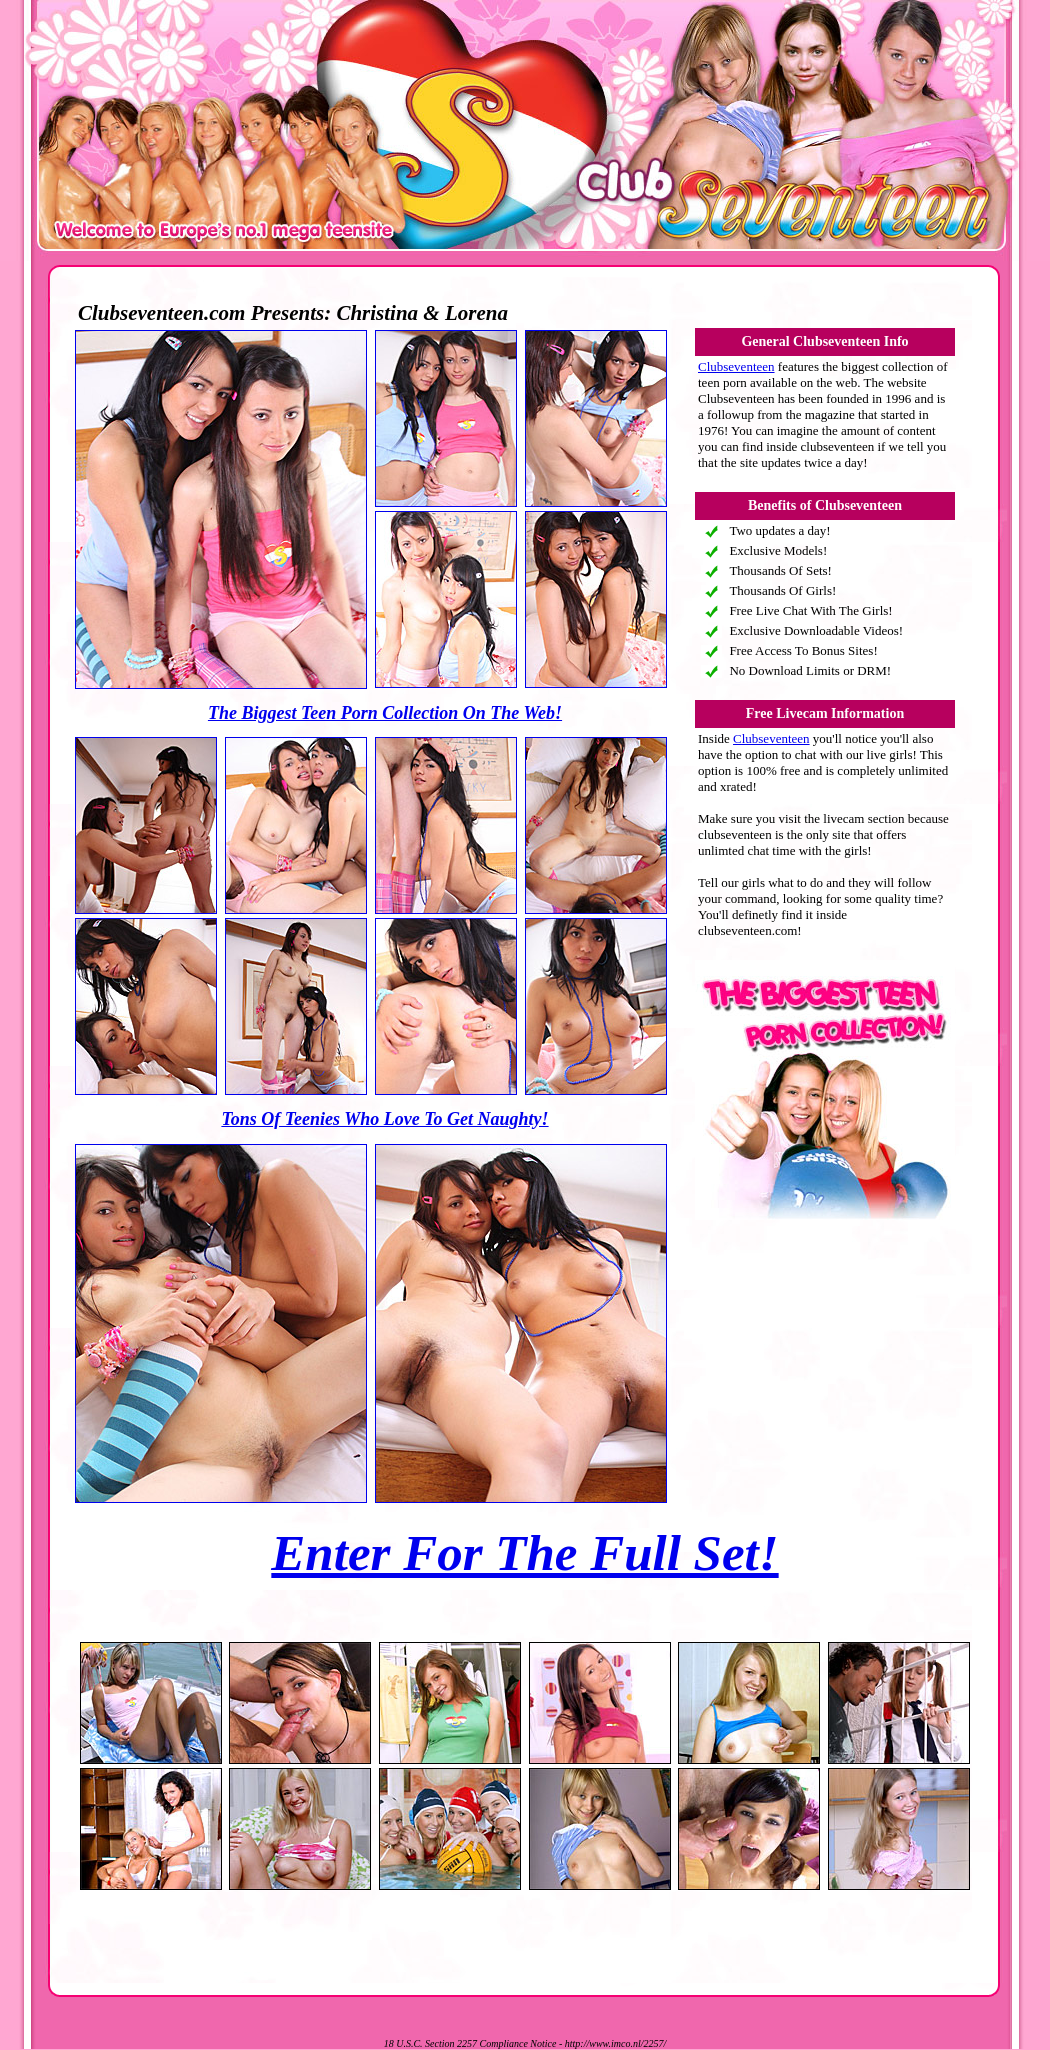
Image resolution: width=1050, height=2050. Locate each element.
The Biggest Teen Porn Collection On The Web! (385, 713)
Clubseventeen (736, 366)
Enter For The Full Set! (524, 1553)
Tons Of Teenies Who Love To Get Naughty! (384, 1119)
